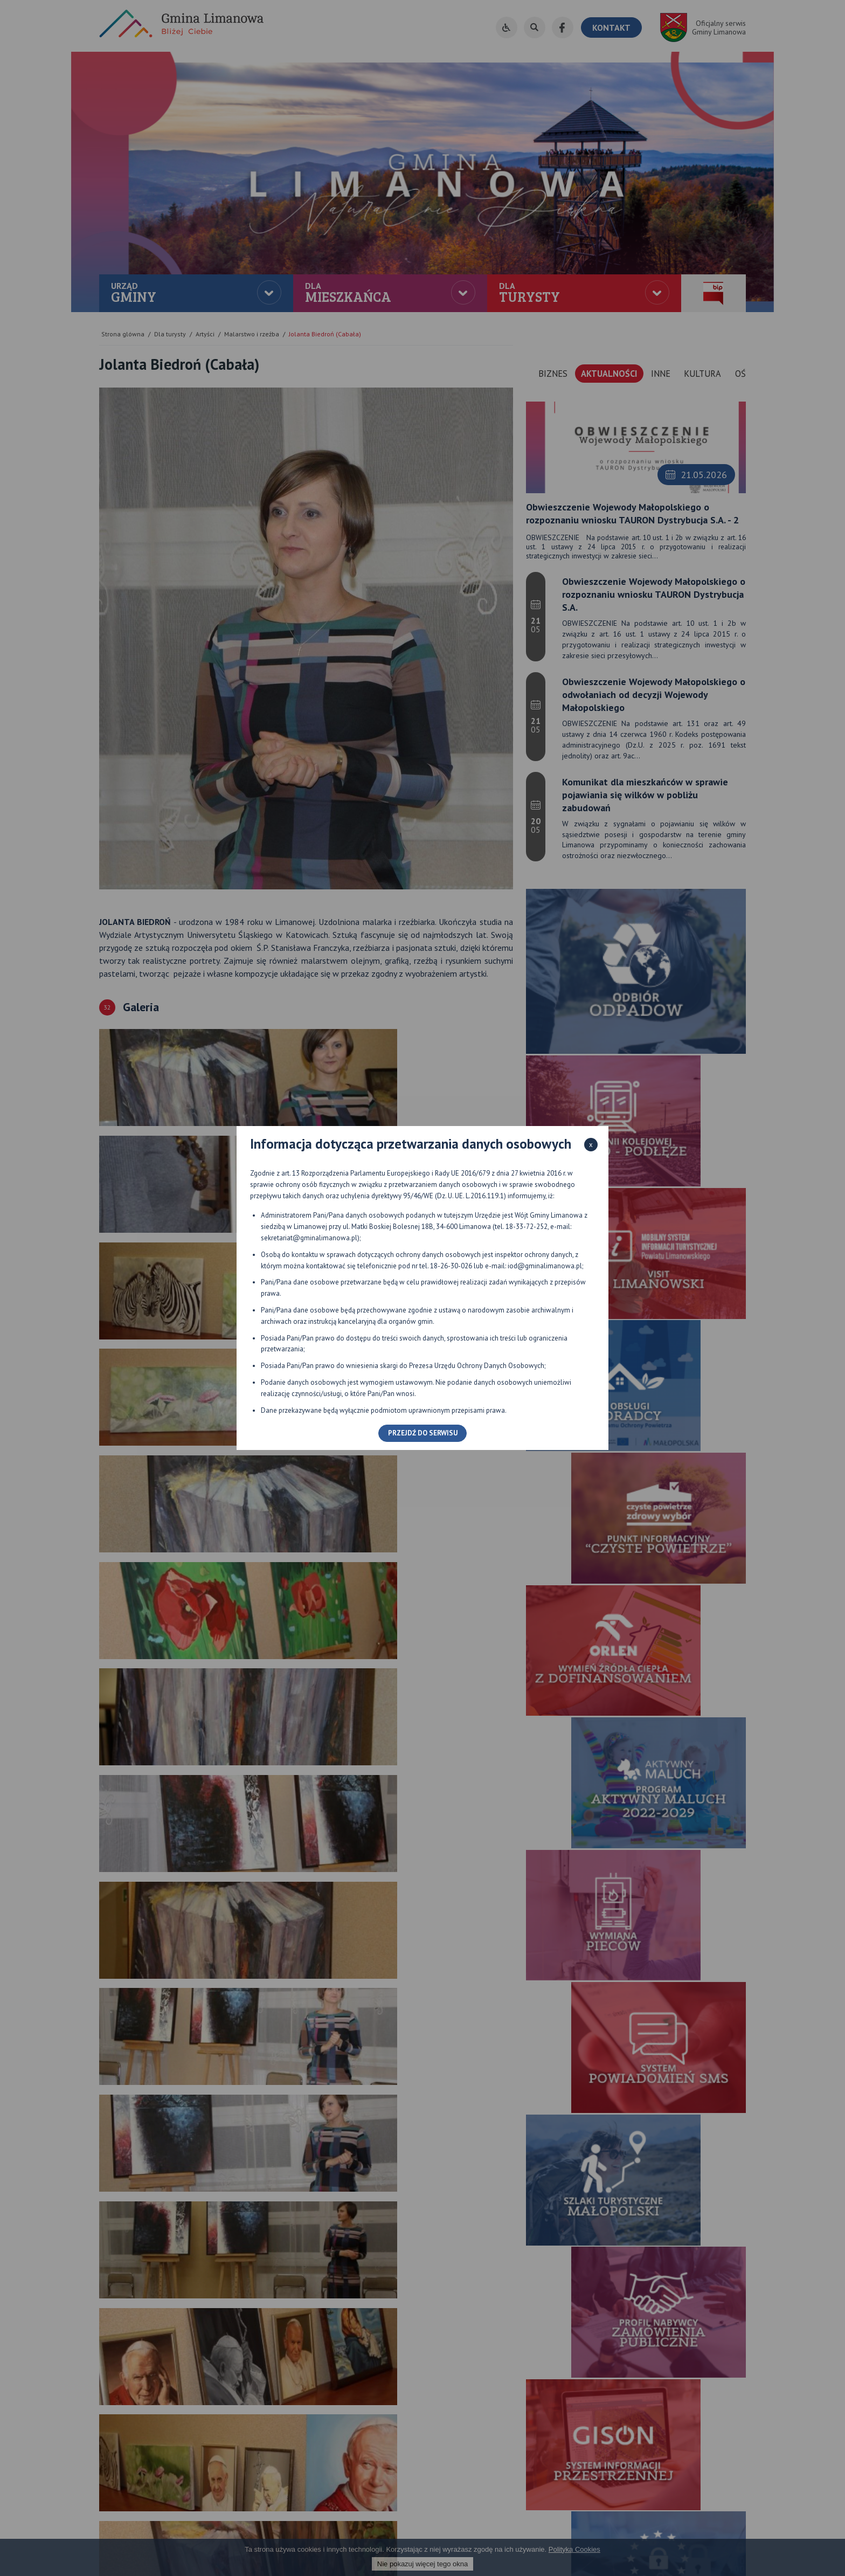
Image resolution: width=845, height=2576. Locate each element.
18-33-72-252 (526, 1226)
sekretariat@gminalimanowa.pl (309, 1237)
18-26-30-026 (451, 1265)
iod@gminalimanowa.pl (545, 1265)
